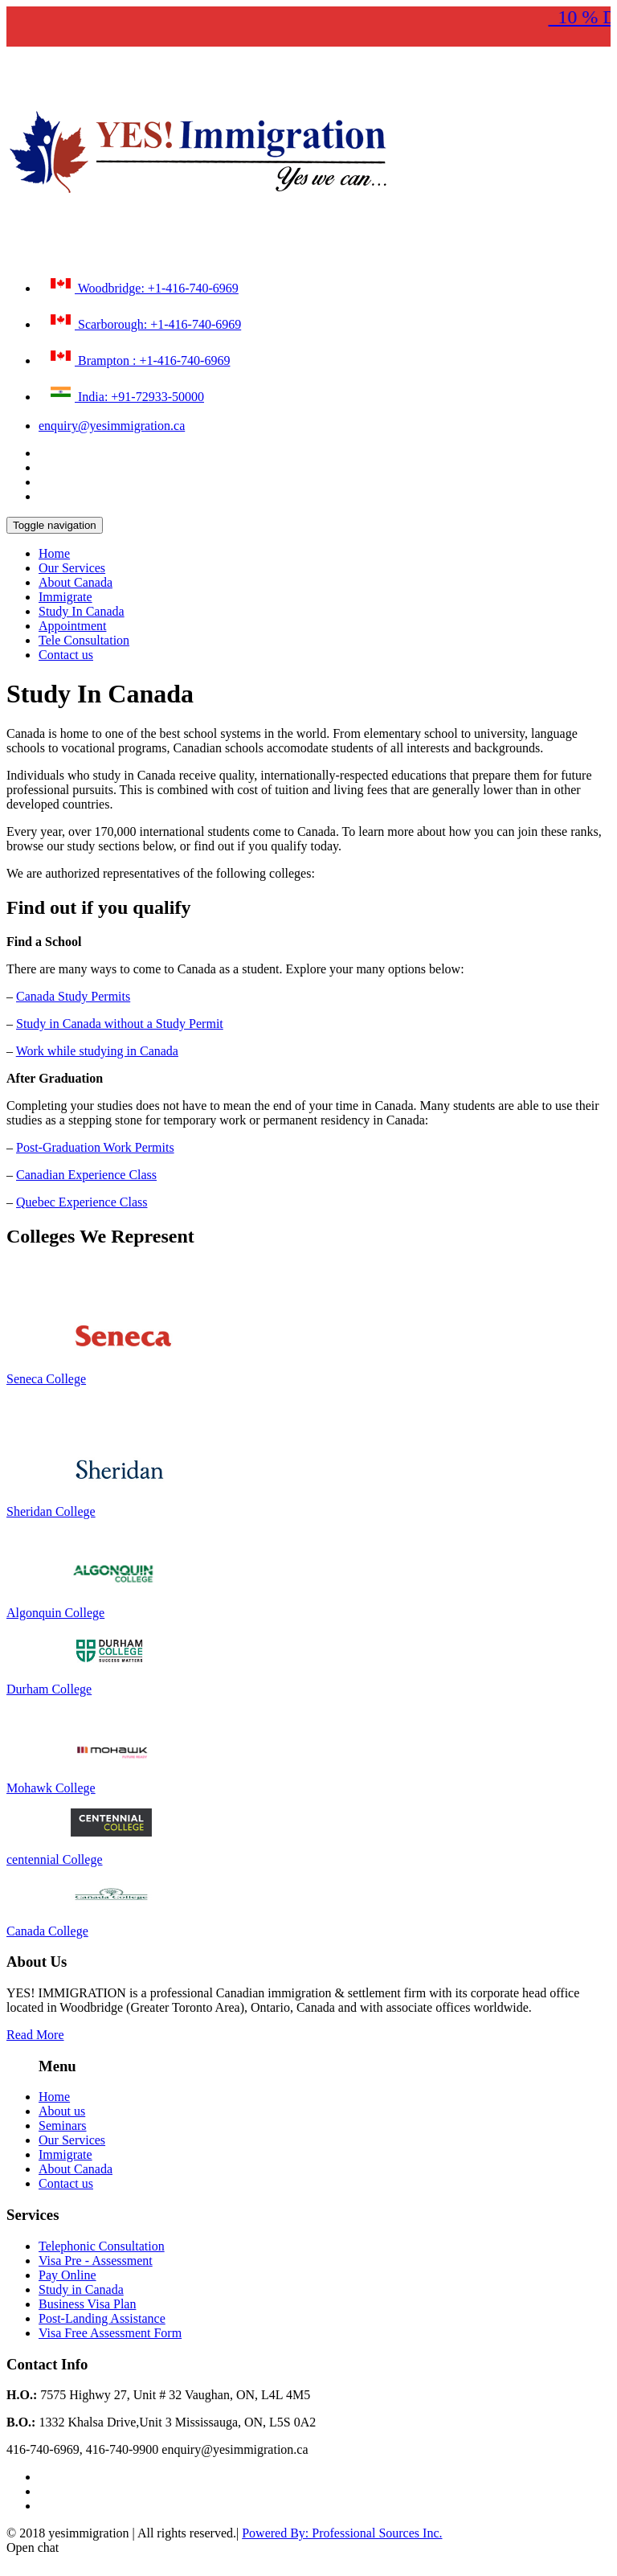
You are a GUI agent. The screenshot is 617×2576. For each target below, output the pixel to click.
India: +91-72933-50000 (125, 393)
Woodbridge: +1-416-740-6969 (143, 284)
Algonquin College (55, 1613)
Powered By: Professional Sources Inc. (342, 2533)
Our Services (72, 568)
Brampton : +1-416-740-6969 (138, 356)
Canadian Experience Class (86, 1175)
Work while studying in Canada (97, 1051)
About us (62, 2111)
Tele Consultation (84, 640)
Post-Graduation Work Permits (95, 1147)
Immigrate (65, 597)
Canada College (47, 1931)
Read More (35, 2035)
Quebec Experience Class (81, 1202)
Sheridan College (51, 1511)
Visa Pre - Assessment (96, 2260)
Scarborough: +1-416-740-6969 (144, 320)
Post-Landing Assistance (102, 2318)
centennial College (54, 1859)
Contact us (66, 654)
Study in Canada (81, 2289)
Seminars (63, 2125)
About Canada (75, 582)
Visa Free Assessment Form (110, 2333)
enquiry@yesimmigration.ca (112, 425)
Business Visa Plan (87, 2304)
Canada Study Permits (73, 996)
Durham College (49, 1689)
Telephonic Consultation (102, 2246)
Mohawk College (51, 1788)
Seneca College (46, 1379)
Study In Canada (82, 611)
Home (54, 553)
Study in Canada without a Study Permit (119, 1023)
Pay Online (67, 2275)
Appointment (72, 626)
